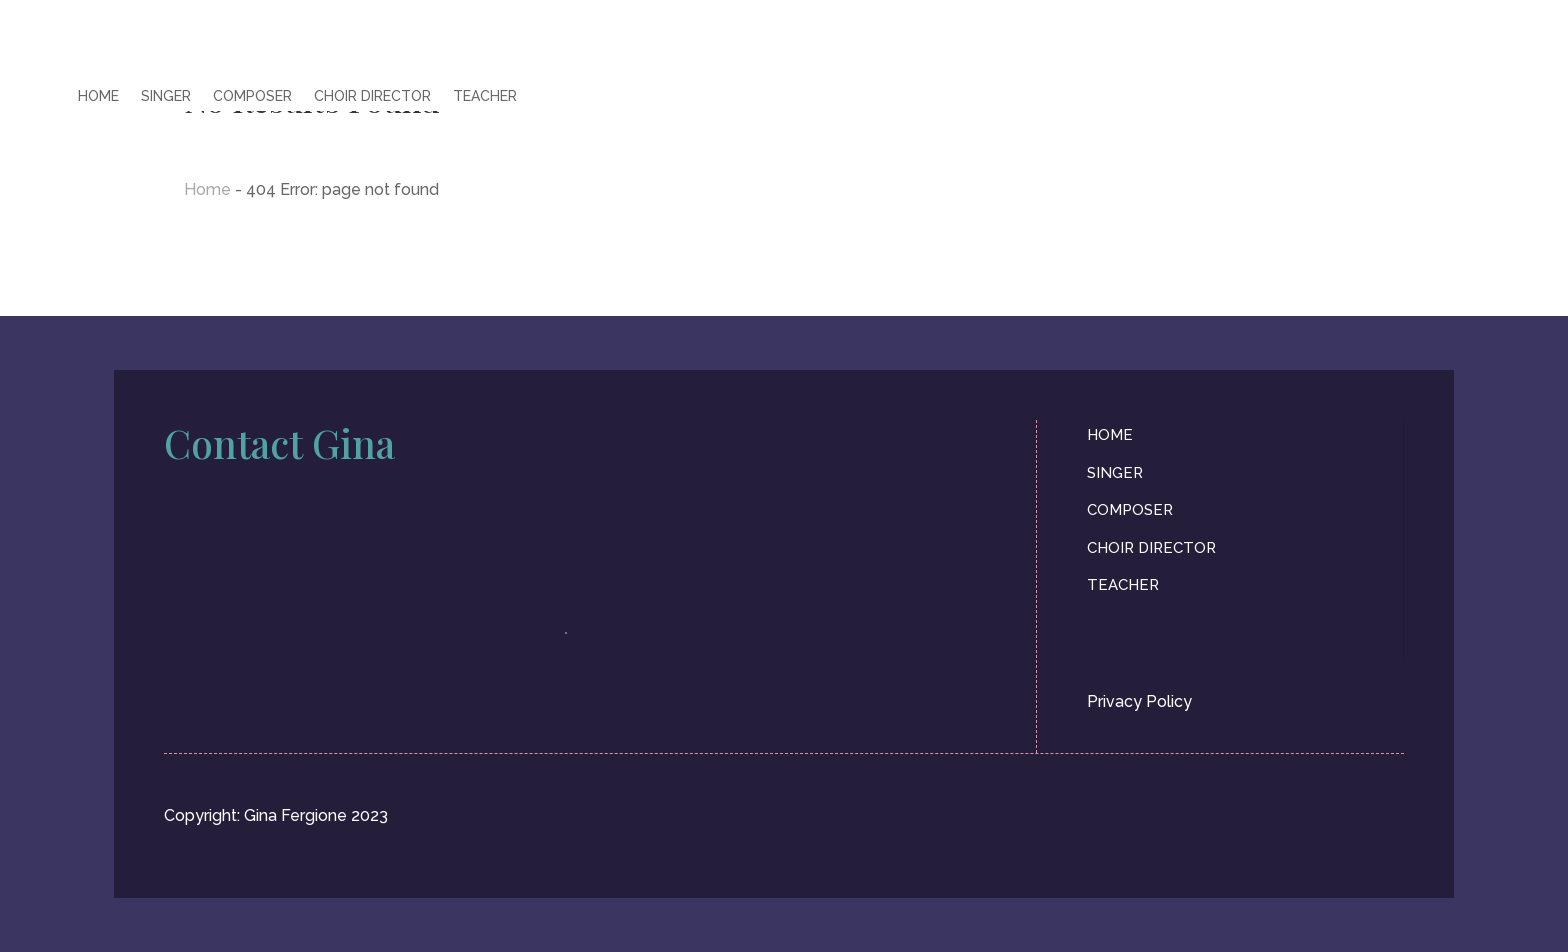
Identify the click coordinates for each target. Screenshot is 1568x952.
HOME (98, 96)
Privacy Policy (1139, 701)
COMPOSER (252, 96)
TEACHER (485, 96)
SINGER (166, 96)
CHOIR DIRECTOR (372, 96)
